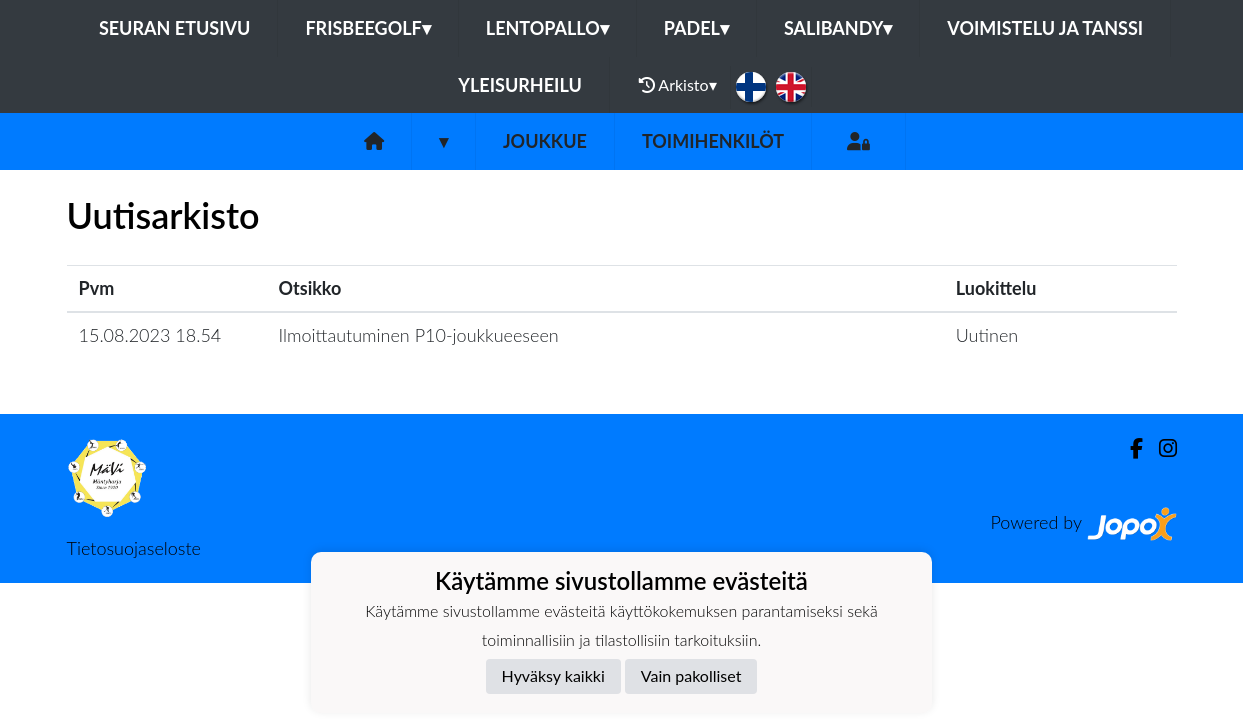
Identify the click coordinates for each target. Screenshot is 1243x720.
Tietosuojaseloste (134, 548)
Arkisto (678, 85)
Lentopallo (547, 28)
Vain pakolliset (691, 675)
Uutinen (987, 335)
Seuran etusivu (175, 28)
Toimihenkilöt (713, 141)
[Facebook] (1128, 448)
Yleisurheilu (519, 85)
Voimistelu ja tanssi (1045, 28)
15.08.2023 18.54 (150, 335)
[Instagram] (1160, 448)
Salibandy (838, 28)
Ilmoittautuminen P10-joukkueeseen (419, 335)
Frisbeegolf (367, 28)
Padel (696, 28)
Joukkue (545, 141)
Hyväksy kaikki (553, 675)
